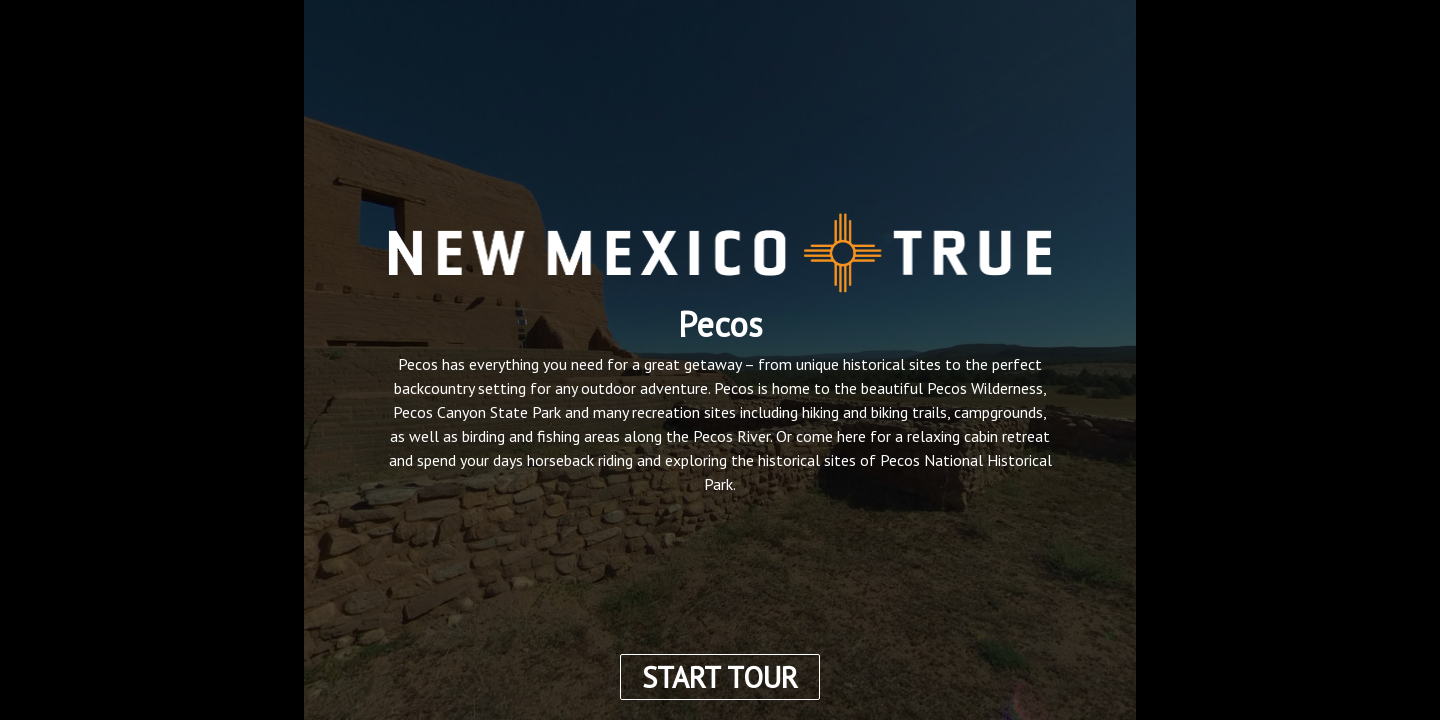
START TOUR (720, 677)
